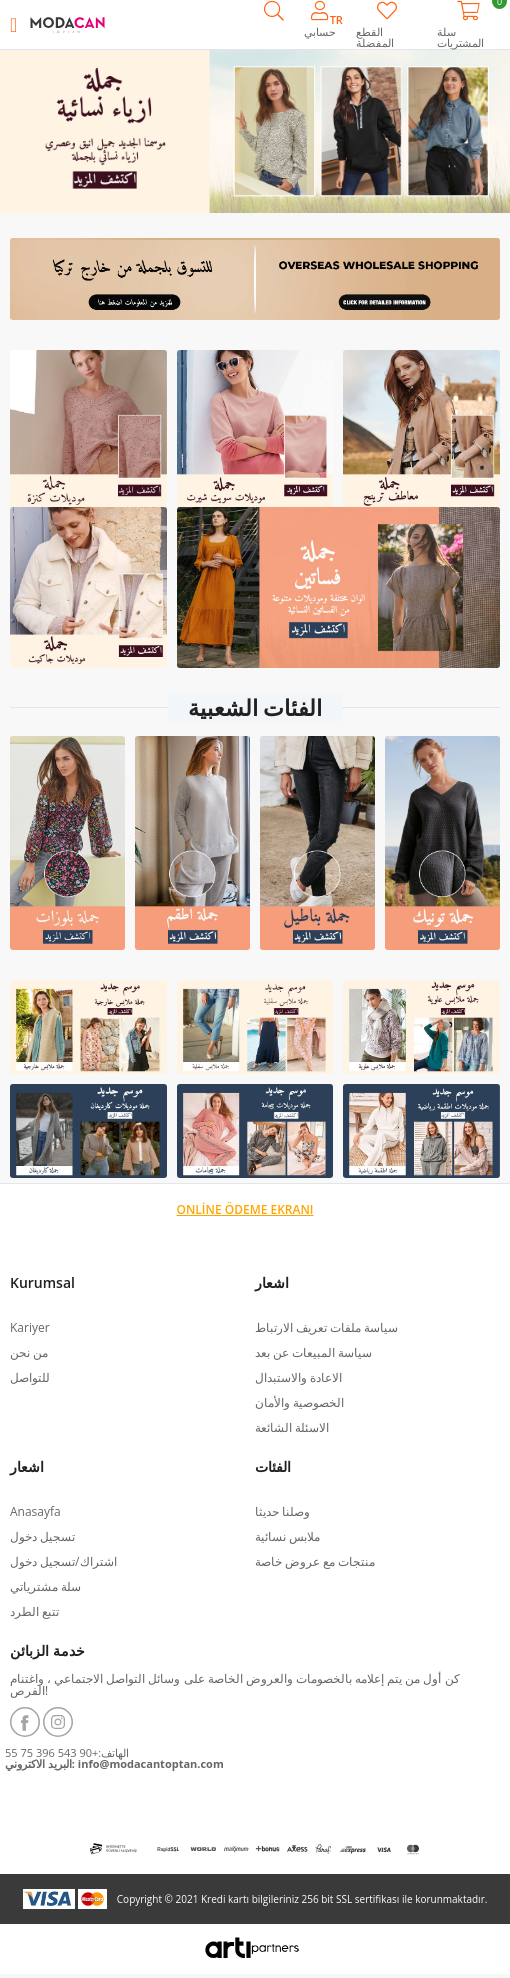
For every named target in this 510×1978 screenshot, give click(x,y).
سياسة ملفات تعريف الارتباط (326, 1327)
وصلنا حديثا (282, 1511)
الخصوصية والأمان (299, 1402)
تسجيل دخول (42, 1536)
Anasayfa (35, 1511)
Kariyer (30, 1327)
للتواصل (30, 1377)
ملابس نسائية (287, 1536)
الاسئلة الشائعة (292, 1427)
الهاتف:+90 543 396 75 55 (67, 1752)
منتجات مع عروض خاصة (315, 1561)
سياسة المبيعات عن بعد (313, 1352)
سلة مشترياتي (45, 1586)
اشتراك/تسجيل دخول (63, 1561)
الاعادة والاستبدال (298, 1377)
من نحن (29, 1352)
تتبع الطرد (34, 1611)
